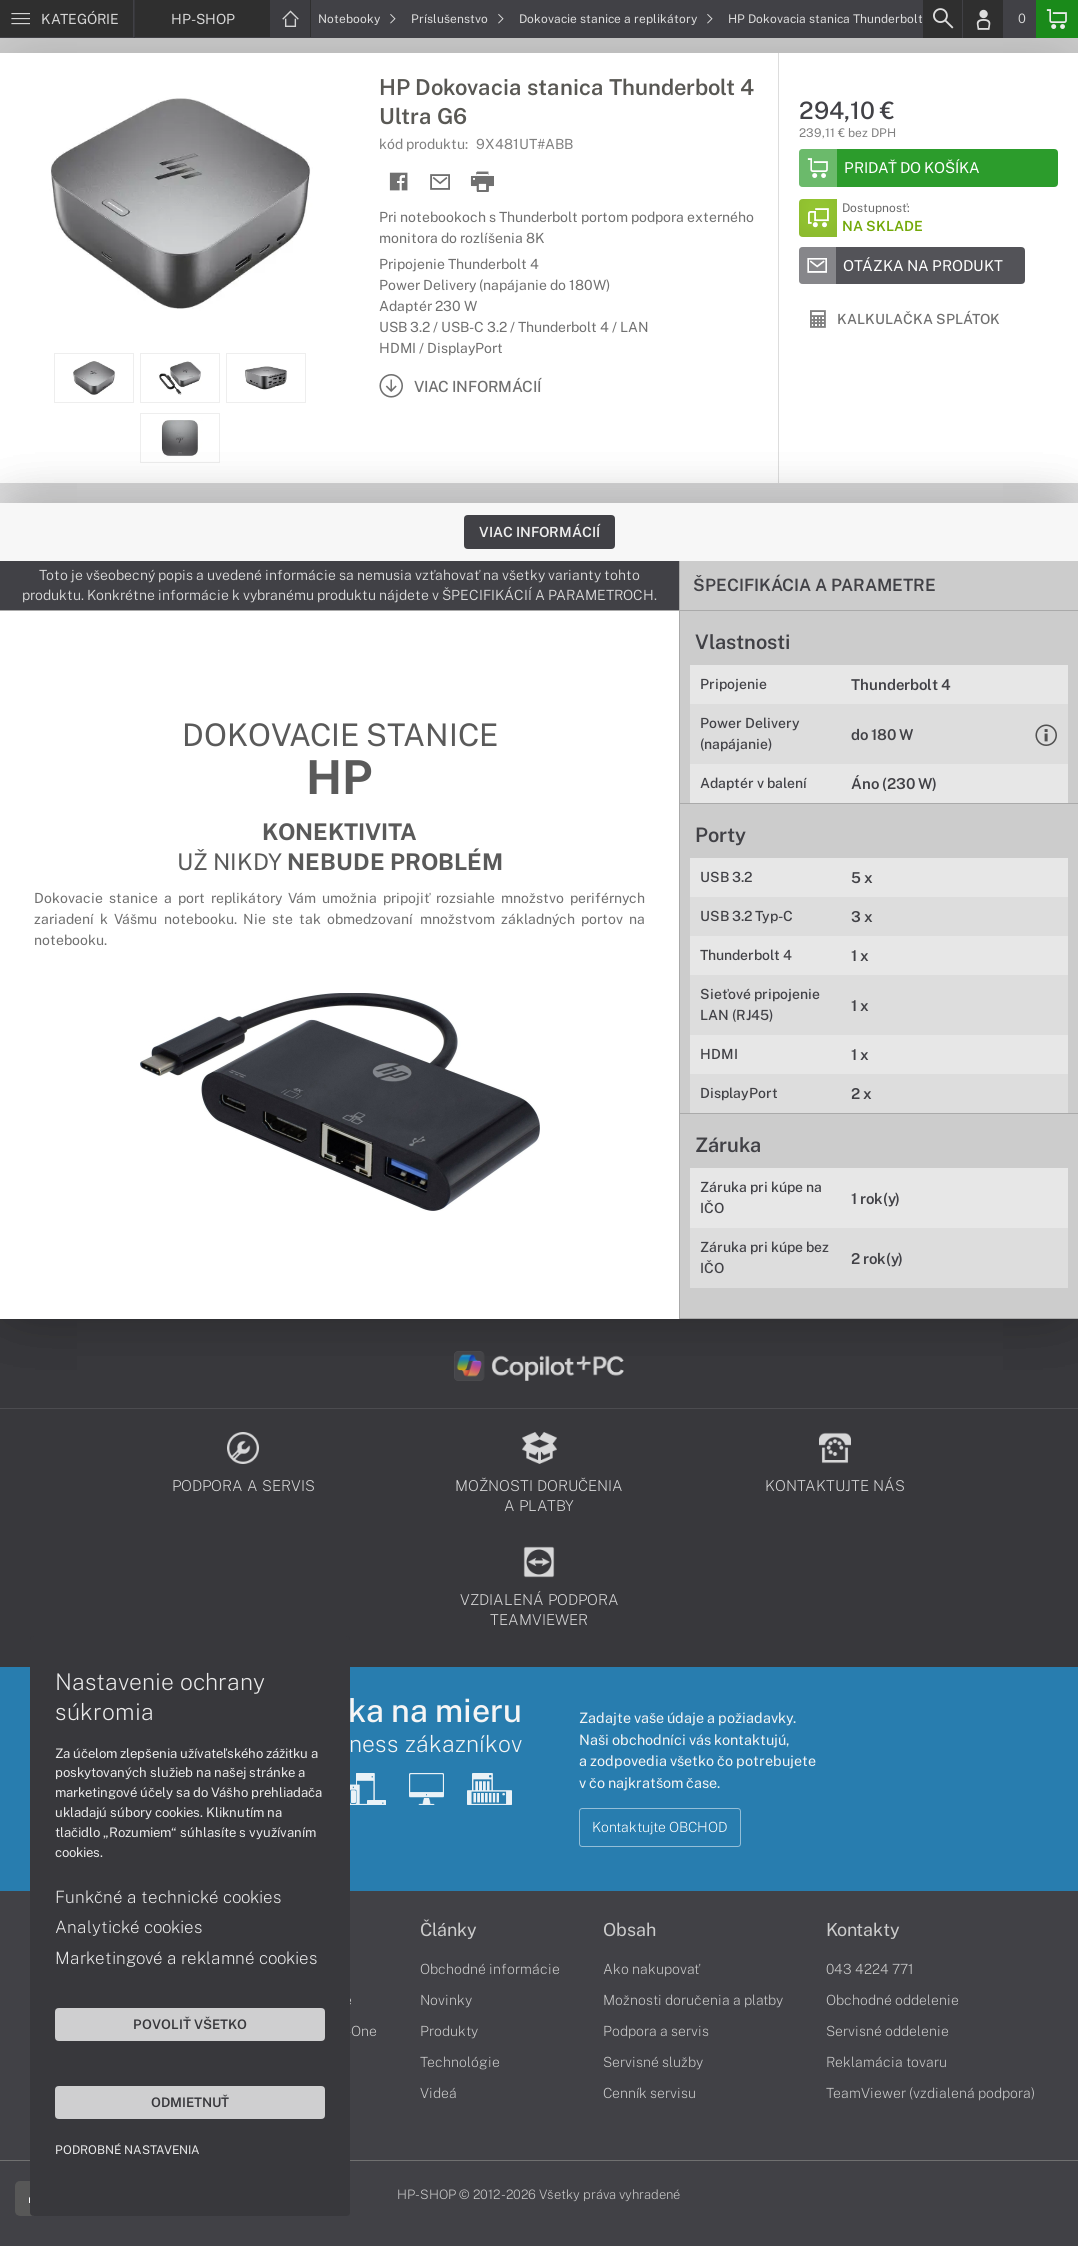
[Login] (983, 19)
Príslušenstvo (458, 19)
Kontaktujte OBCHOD (660, 1827)
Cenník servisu (649, 2093)
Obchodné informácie (490, 1969)
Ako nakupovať (651, 1969)
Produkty (449, 2031)
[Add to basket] (928, 168)
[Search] (942, 19)
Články (448, 1930)
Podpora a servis (656, 2031)
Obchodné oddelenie (892, 2000)
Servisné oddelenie (887, 2031)
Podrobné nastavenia (127, 2150)
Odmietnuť (190, 2102)
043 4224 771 (870, 1969)
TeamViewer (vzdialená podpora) (930, 2093)
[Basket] (1057, 19)
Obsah (629, 1930)
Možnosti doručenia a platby (693, 2000)
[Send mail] (440, 182)
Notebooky (357, 19)
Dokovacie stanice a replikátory (616, 19)
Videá (438, 2093)
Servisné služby (653, 2062)
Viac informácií (539, 532)
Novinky (446, 2000)
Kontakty (863, 1930)
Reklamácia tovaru (886, 2062)
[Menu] (66, 19)
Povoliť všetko (190, 2024)
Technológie (460, 2062)
